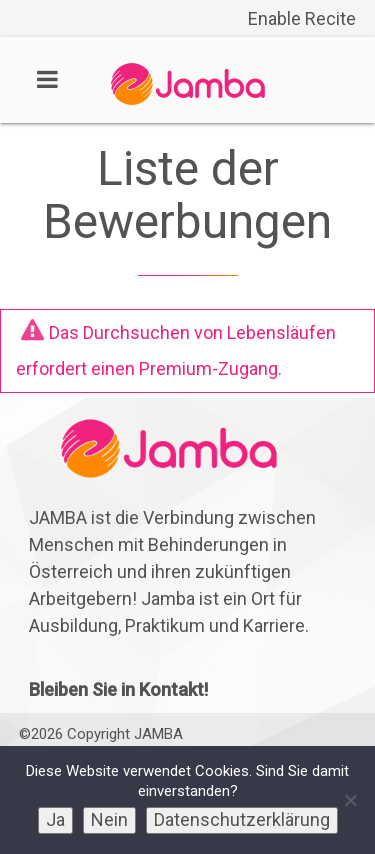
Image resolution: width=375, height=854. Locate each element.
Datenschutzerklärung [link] (242, 819)
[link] (188, 99)
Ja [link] (55, 819)
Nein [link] (109, 819)
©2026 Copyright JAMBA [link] (101, 734)
